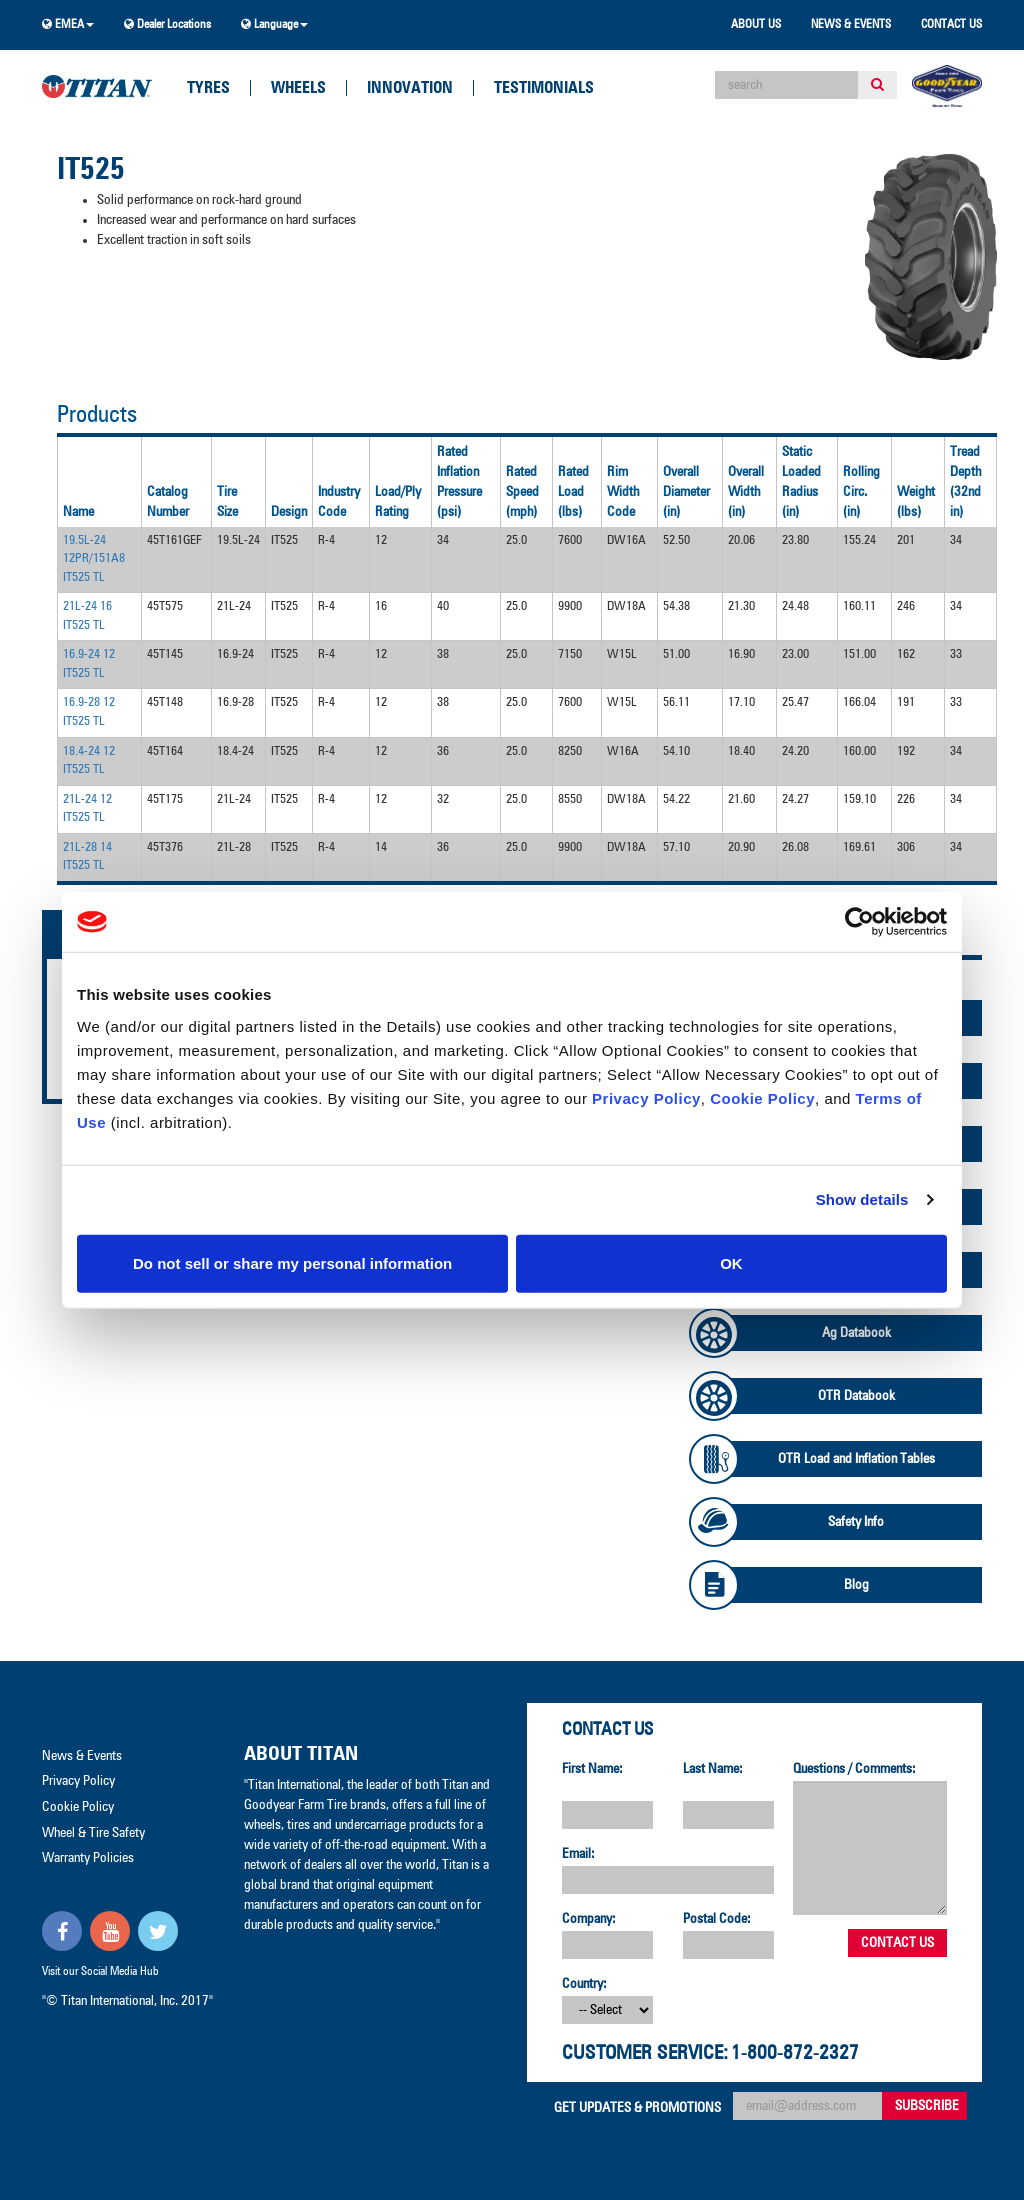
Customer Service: (645, 2053)
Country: (584, 1984)
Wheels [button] (298, 88)
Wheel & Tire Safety (93, 1833)
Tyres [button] (208, 88)
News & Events (851, 25)
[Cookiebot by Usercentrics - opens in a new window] (859, 922)
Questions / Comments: (854, 1769)
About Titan (301, 1754)
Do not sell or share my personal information (292, 1262)
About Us (756, 25)
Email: (578, 1854)
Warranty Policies (88, 1858)
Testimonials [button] (544, 88)
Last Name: (713, 1769)
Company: (589, 1919)
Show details (862, 1199)
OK (731, 1262)
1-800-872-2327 (795, 2053)
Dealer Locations (167, 24)
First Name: (592, 1769)
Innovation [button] (410, 88)
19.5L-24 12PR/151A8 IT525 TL (94, 559)
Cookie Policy (762, 1097)
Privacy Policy (646, 1097)
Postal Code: (717, 1919)
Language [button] (274, 24)
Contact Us (951, 25)
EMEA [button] (68, 24)
